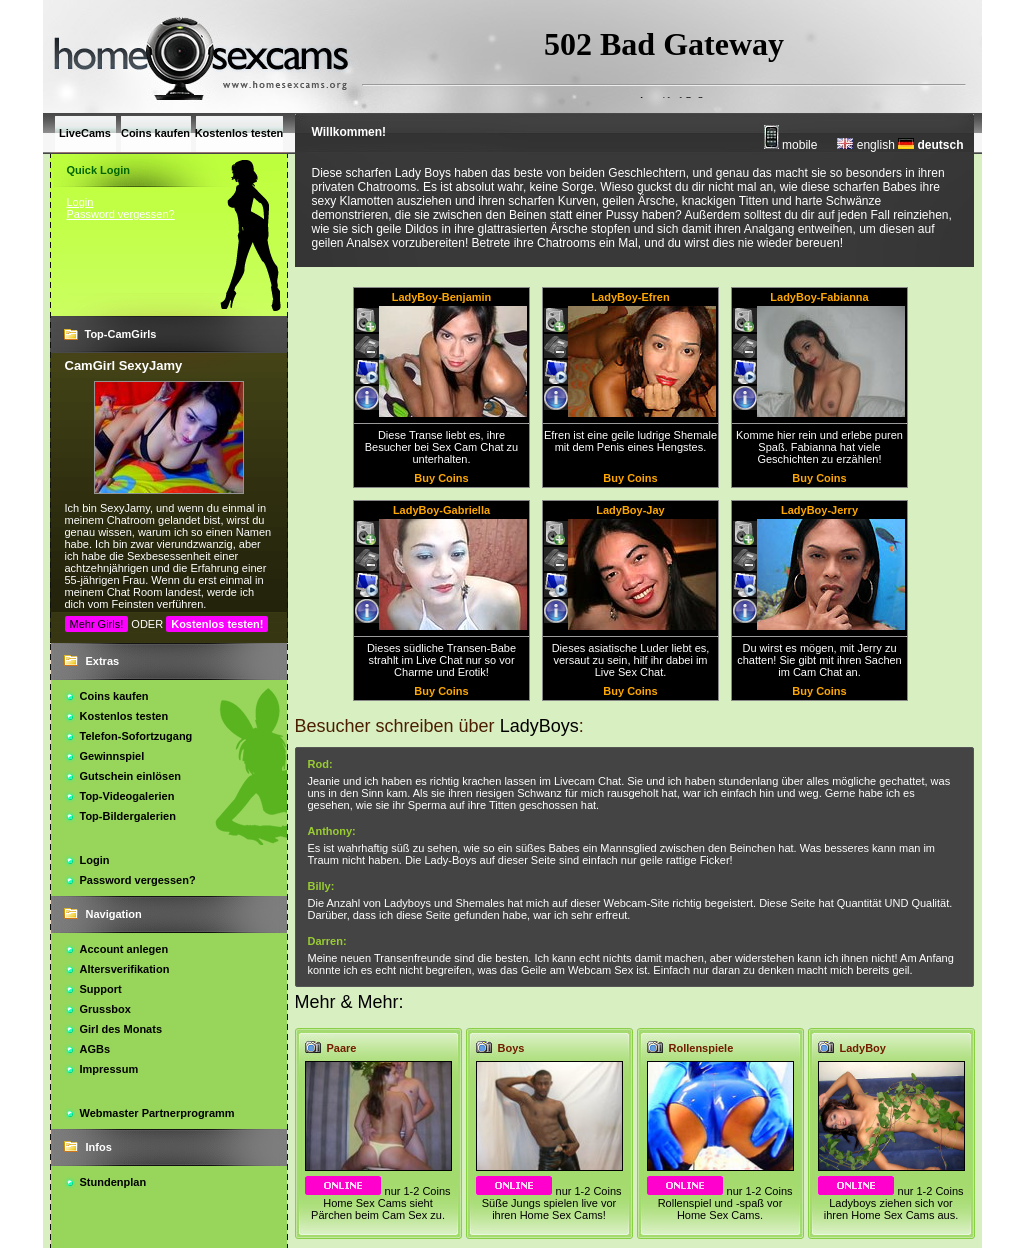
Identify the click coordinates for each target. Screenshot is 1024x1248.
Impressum (109, 1069)
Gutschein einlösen (130, 776)
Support (101, 989)
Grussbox (105, 1009)
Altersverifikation (125, 969)
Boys (511, 1048)
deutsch (930, 145)
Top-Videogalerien (127, 796)
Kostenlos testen (124, 716)
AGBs (95, 1049)
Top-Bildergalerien (128, 816)
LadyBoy (863, 1048)
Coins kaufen (114, 696)
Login (80, 202)
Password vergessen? (121, 214)
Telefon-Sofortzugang (136, 736)
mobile (791, 145)
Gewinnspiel (112, 756)
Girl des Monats (121, 1029)
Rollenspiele (701, 1048)
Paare (342, 1048)
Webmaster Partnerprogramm (157, 1113)
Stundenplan (113, 1182)
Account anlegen (124, 949)
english (865, 145)
